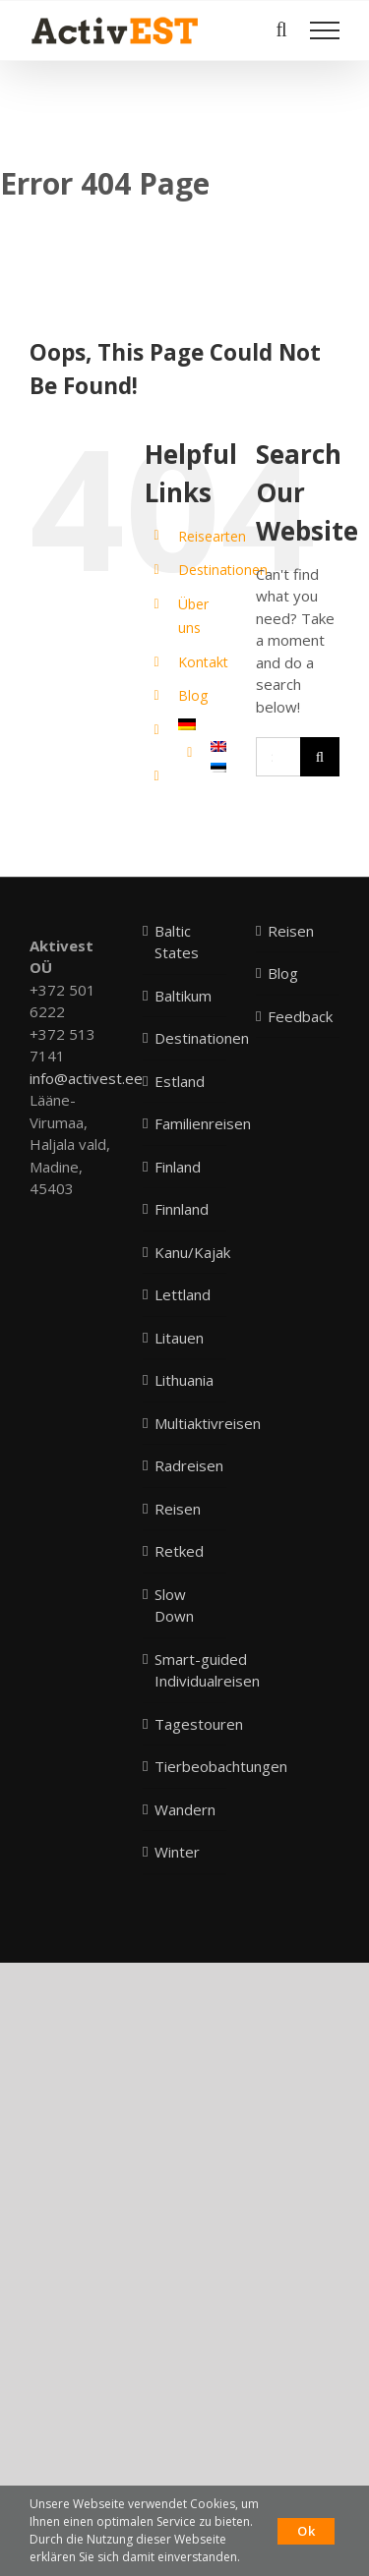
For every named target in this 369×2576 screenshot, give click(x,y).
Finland (177, 1166)
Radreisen (188, 1465)
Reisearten (212, 536)
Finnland (181, 1209)
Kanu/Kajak (192, 1252)
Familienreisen (202, 1123)
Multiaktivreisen (207, 1423)
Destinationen (223, 569)
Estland (179, 1081)
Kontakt (203, 662)
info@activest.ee (86, 1078)
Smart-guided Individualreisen (207, 1670)
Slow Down (174, 1605)
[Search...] (278, 756)
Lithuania (184, 1380)
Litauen (179, 1337)
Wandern (184, 1809)
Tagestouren (198, 1724)
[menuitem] (202, 724)
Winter (177, 1851)
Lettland (182, 1294)
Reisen (177, 1508)
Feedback (299, 1016)
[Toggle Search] (281, 29)
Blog (193, 695)
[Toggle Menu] (324, 30)
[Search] (319, 756)
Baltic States (176, 942)
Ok (306, 2531)
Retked (179, 1551)
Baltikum (183, 995)
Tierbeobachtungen (220, 1766)
